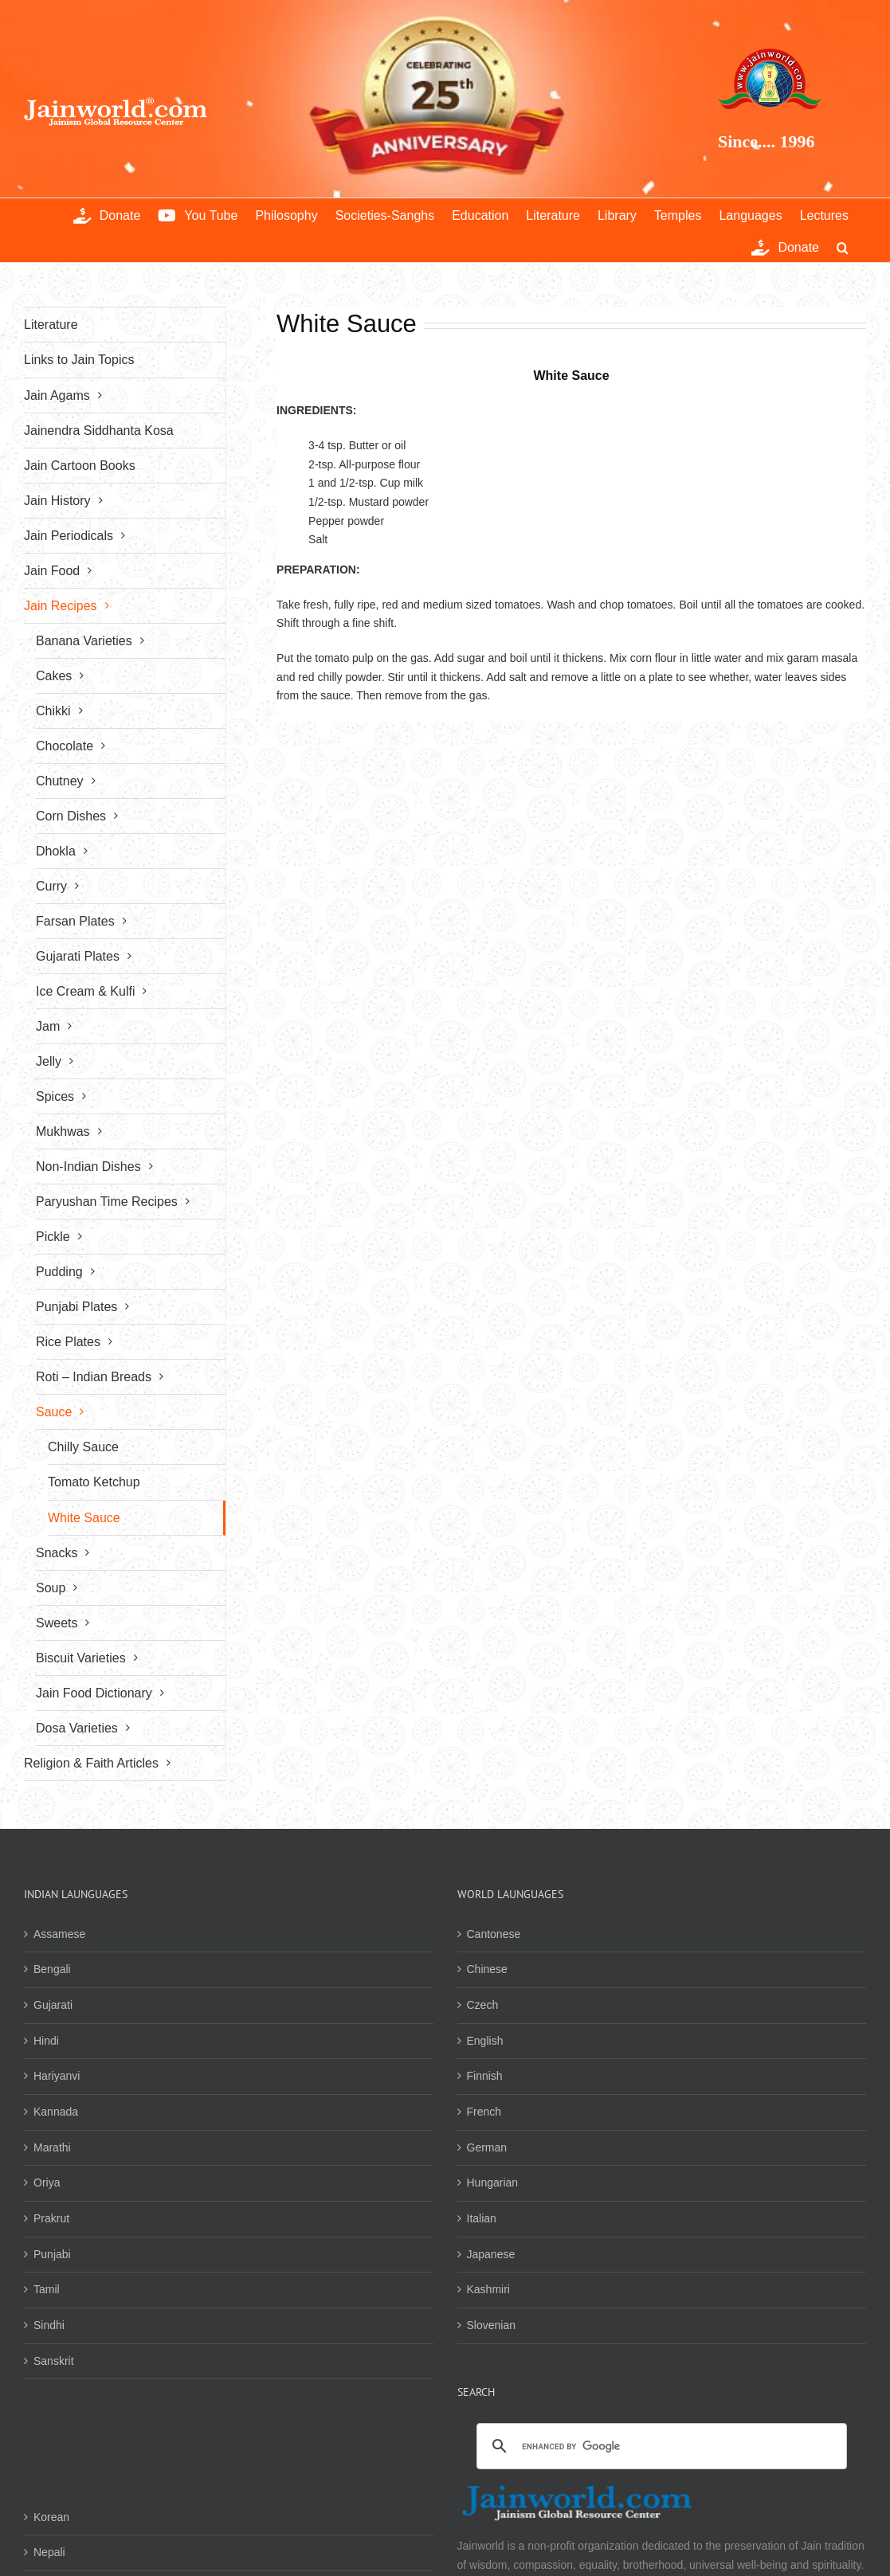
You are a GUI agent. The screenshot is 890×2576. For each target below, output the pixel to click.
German (487, 2147)
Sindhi (49, 2325)
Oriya (46, 2182)
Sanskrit (53, 2361)
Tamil (46, 2289)
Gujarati (53, 2005)
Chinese (487, 1969)
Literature (51, 324)
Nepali (49, 2552)
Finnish (485, 2075)
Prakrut (51, 2218)
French (484, 2111)
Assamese (59, 1934)
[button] (843, 246)
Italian (481, 2218)
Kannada (55, 2111)
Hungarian (493, 2182)
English (485, 2040)
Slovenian (491, 2325)
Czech (483, 2005)
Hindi (46, 2040)
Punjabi (52, 2254)
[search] (660, 2447)
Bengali (52, 1969)
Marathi (52, 2147)
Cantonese (494, 1934)
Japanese (491, 2254)
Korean (51, 2517)
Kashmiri (488, 2289)
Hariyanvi (56, 2075)
